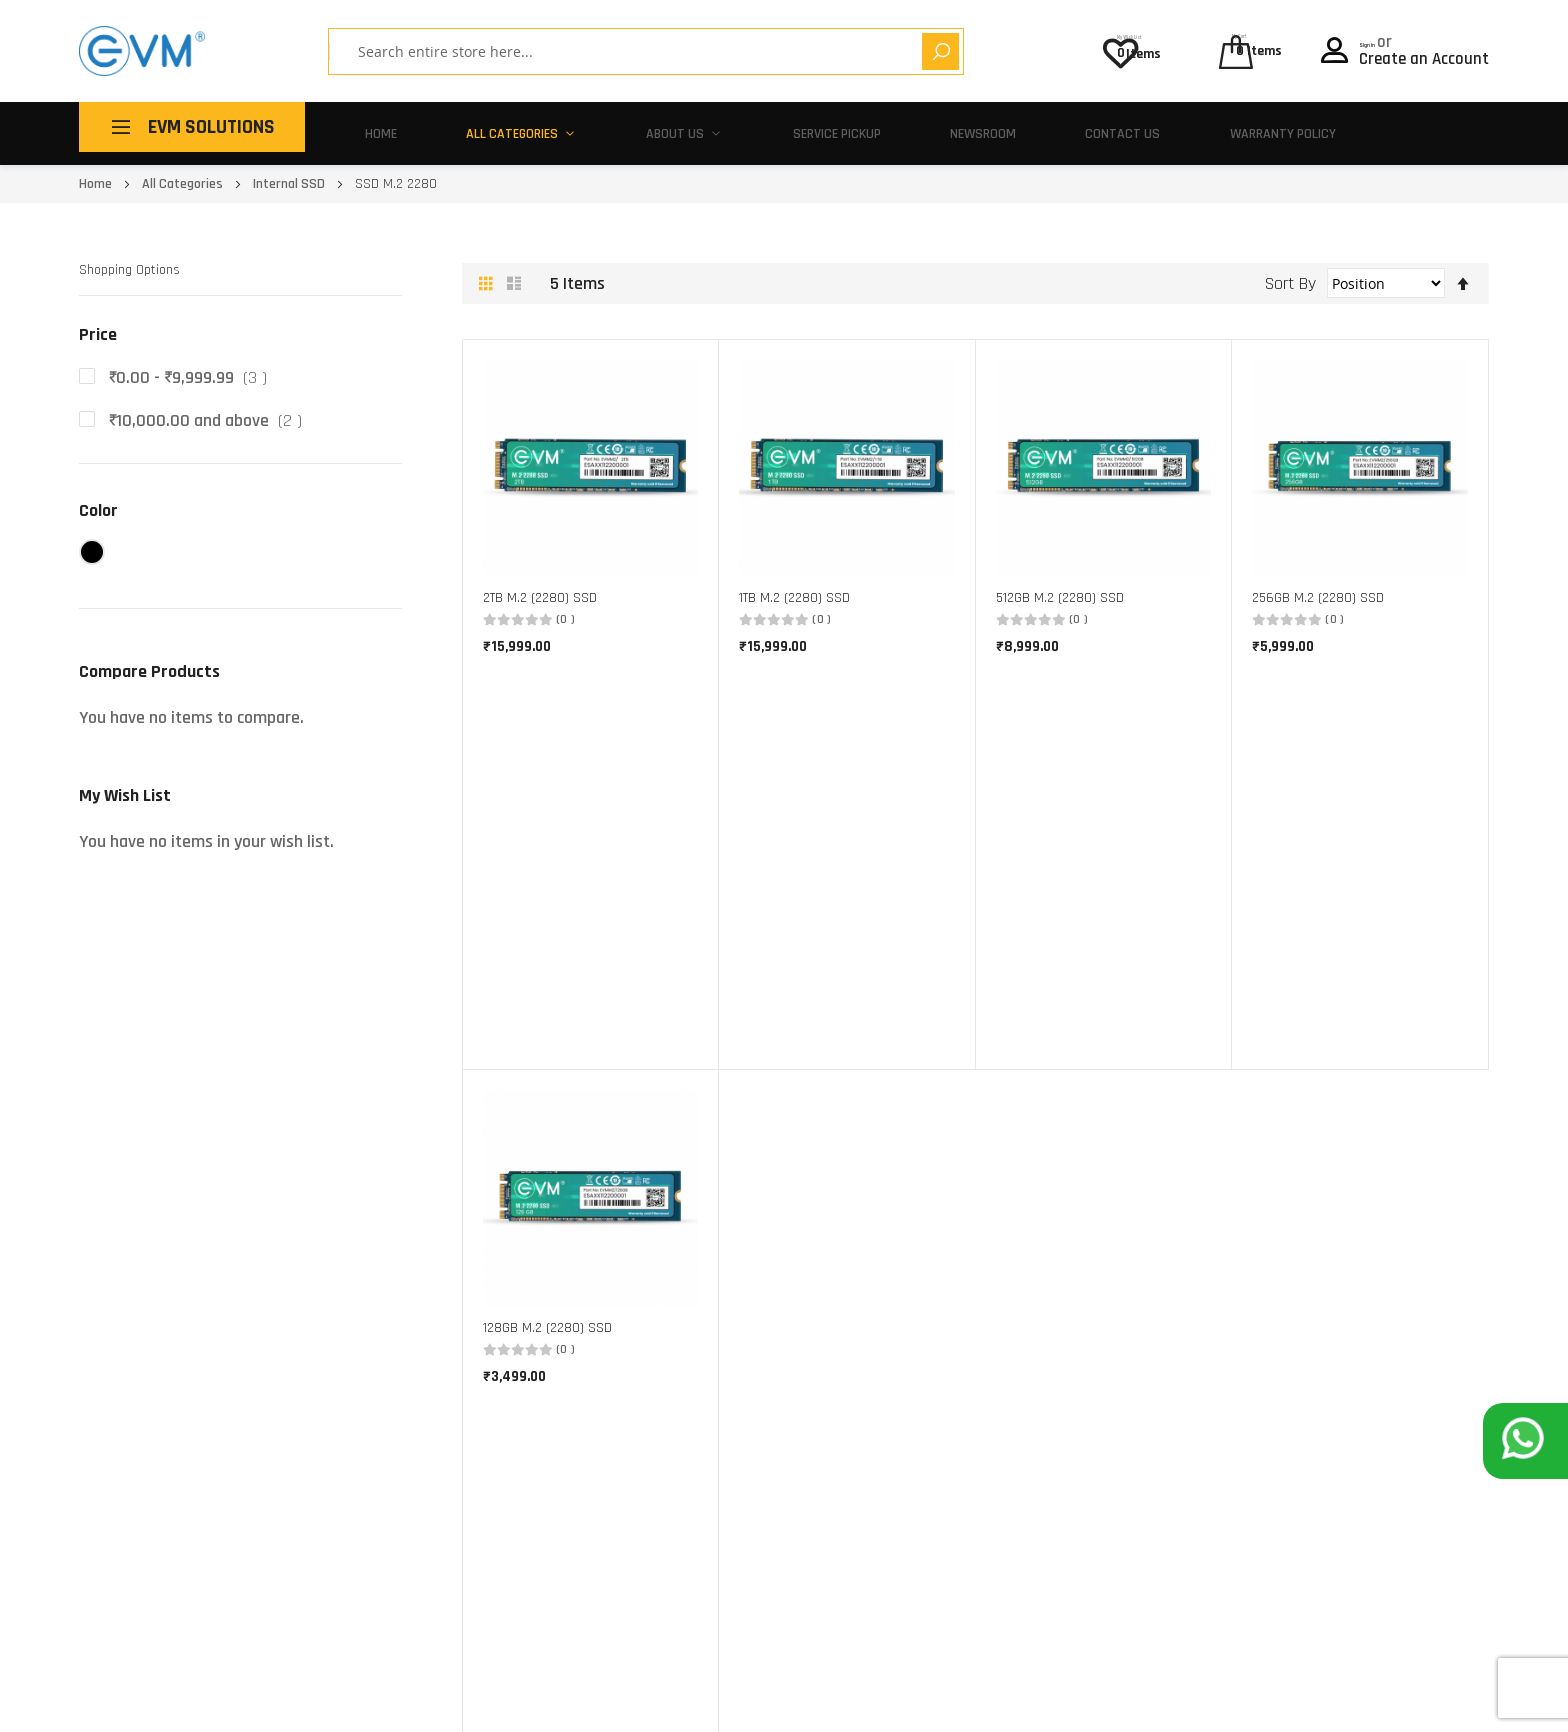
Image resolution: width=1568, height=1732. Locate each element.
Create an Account (1424, 53)
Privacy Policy (1447, 1700)
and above (209, 407)
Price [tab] (98, 321)
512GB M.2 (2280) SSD (1060, 585)
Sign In (1385, 36)
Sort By (1290, 269)
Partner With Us (726, 1411)
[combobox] (588, 51)
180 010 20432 (278, 1596)
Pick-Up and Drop (1007, 1288)
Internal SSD (290, 171)
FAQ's (970, 1380)
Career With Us (723, 1441)
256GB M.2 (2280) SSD (1318, 585)
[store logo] (142, 51)
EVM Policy (986, 1411)
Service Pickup (783, 126)
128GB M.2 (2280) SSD (547, 919)
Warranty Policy (1204, 126)
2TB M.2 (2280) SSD (540, 585)
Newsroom (922, 126)
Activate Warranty (1011, 1349)
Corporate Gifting (731, 1380)
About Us (640, 126)
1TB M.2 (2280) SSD (794, 585)
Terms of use (1320, 1700)
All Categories (495, 126)
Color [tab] (98, 497)
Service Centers (1001, 1319)
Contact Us (1051, 126)
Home (373, 126)
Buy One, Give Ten (731, 1319)
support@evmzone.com (151, 1596)
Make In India (717, 1349)
